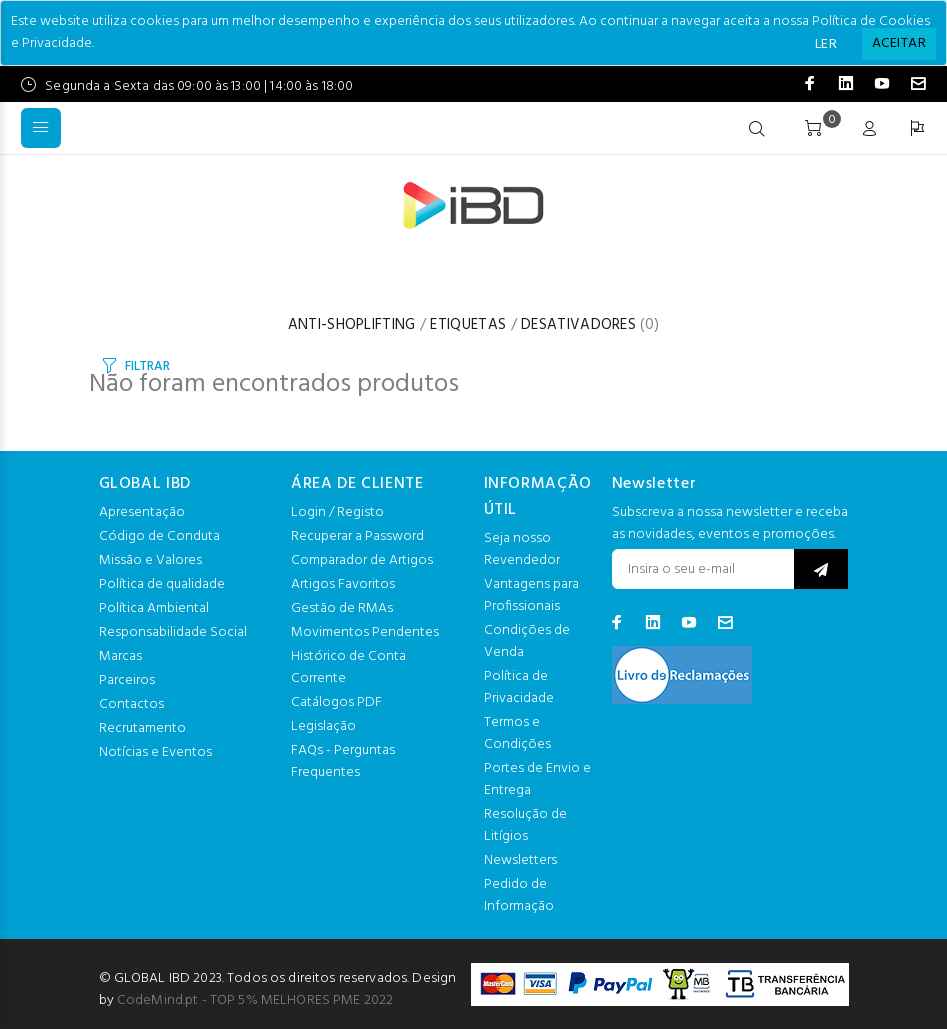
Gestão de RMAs (342, 608)
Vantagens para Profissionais (531, 595)
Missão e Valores (150, 560)
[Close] (899, 44)
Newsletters (520, 860)
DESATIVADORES (578, 325)
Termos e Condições (517, 733)
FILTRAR (147, 366)
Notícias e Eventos (155, 752)
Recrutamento (142, 728)
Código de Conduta (159, 536)
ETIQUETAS (468, 325)
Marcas (120, 656)
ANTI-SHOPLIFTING (352, 325)
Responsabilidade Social (173, 632)
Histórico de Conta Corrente (348, 667)
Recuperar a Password (357, 536)
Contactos (131, 704)
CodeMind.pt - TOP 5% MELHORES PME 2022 (255, 1000)
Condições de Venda (527, 641)
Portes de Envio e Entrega (537, 779)
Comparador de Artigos (362, 560)
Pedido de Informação (519, 895)
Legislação (323, 726)
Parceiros (127, 680)
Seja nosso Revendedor (522, 549)
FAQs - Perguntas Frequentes (343, 761)
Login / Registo (337, 512)
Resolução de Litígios (525, 825)
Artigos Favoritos (343, 584)
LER (826, 44)
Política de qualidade (162, 584)
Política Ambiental (154, 608)
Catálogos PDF (336, 702)
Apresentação (142, 512)
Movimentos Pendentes (365, 632)
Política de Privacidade (519, 687)
